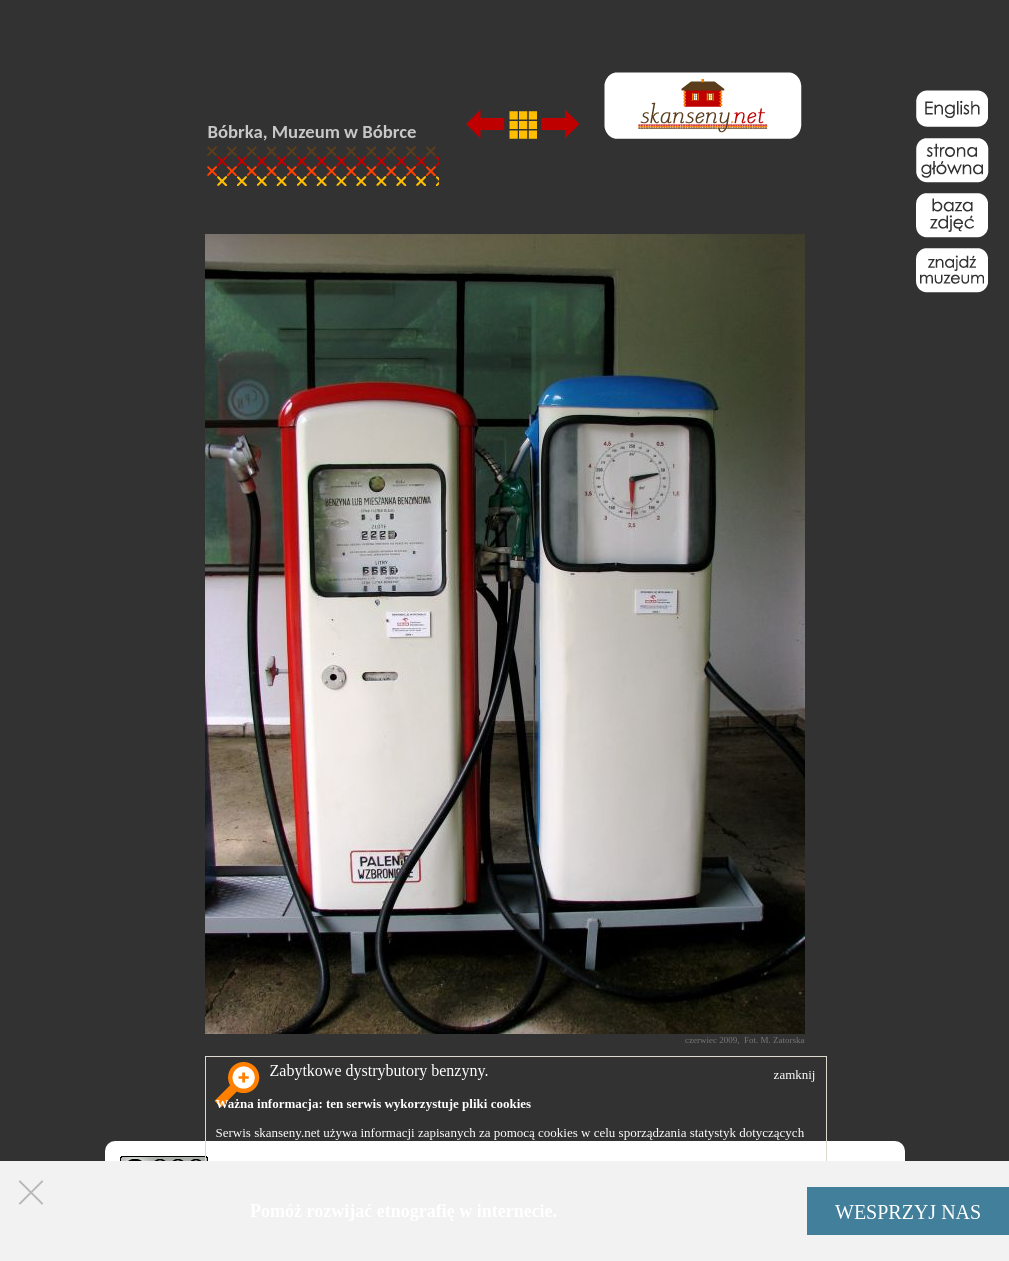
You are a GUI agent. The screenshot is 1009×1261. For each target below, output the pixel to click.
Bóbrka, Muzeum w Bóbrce (312, 131)
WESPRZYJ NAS (908, 1212)
